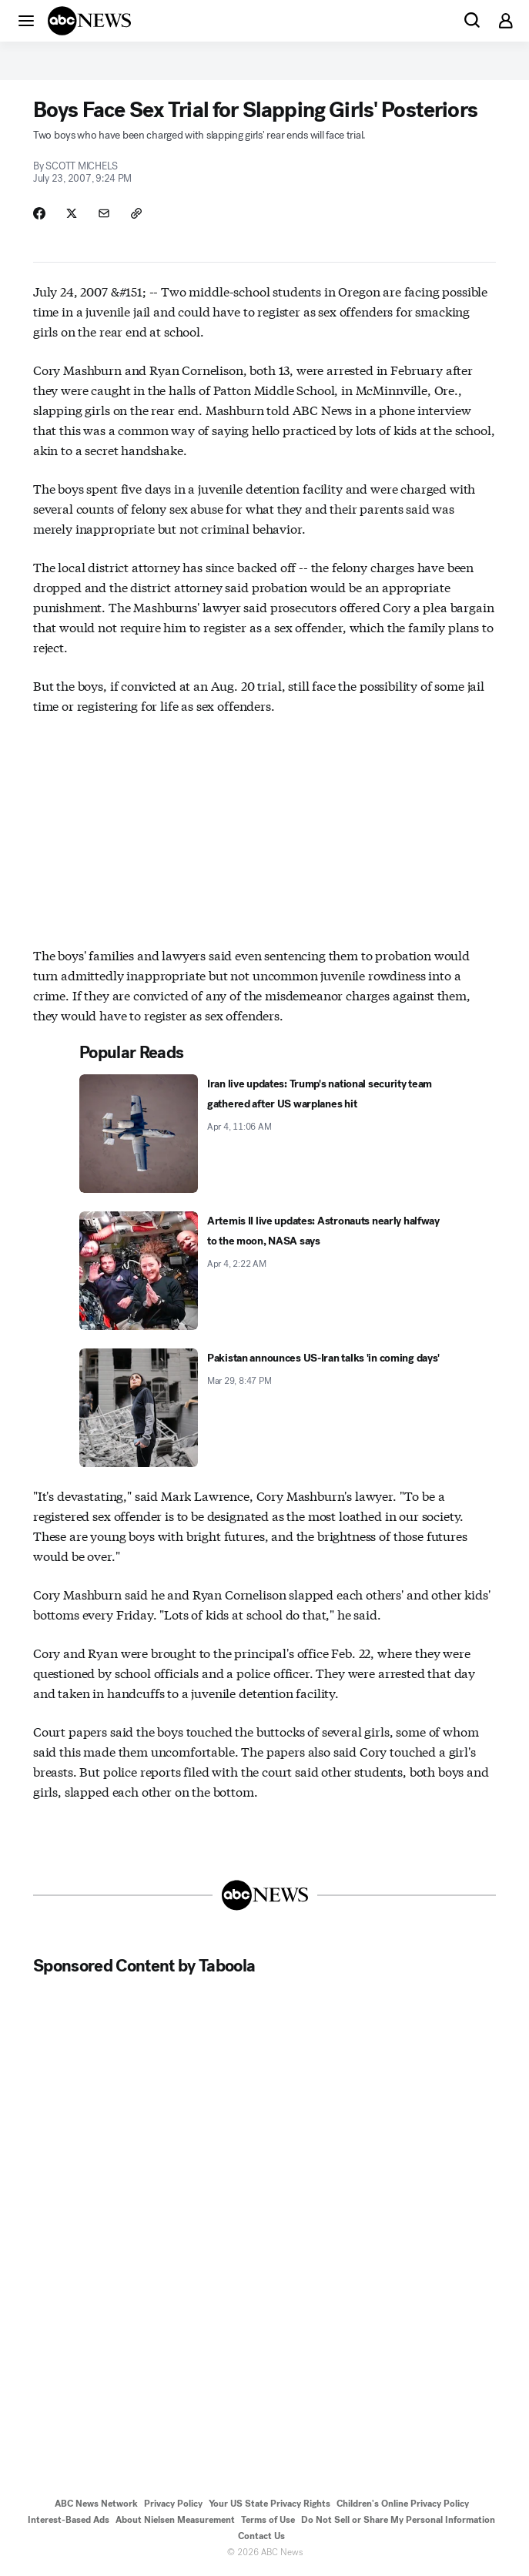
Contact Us (261, 2536)
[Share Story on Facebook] (39, 213)
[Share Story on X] (71, 213)
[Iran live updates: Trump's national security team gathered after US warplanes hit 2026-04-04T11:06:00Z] (264, 1133)
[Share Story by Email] (104, 213)
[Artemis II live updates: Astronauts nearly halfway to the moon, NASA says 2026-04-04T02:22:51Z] (264, 1270)
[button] (26, 20)
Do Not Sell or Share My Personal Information (398, 2520)
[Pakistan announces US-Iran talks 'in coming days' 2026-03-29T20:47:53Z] (264, 1407)
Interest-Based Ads (68, 2520)
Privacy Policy (173, 2503)
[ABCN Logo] (89, 20)
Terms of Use (268, 2520)
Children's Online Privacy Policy (402, 2503)
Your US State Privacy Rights (269, 2503)
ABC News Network (96, 2503)
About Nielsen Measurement (175, 2520)
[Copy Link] (136, 213)
